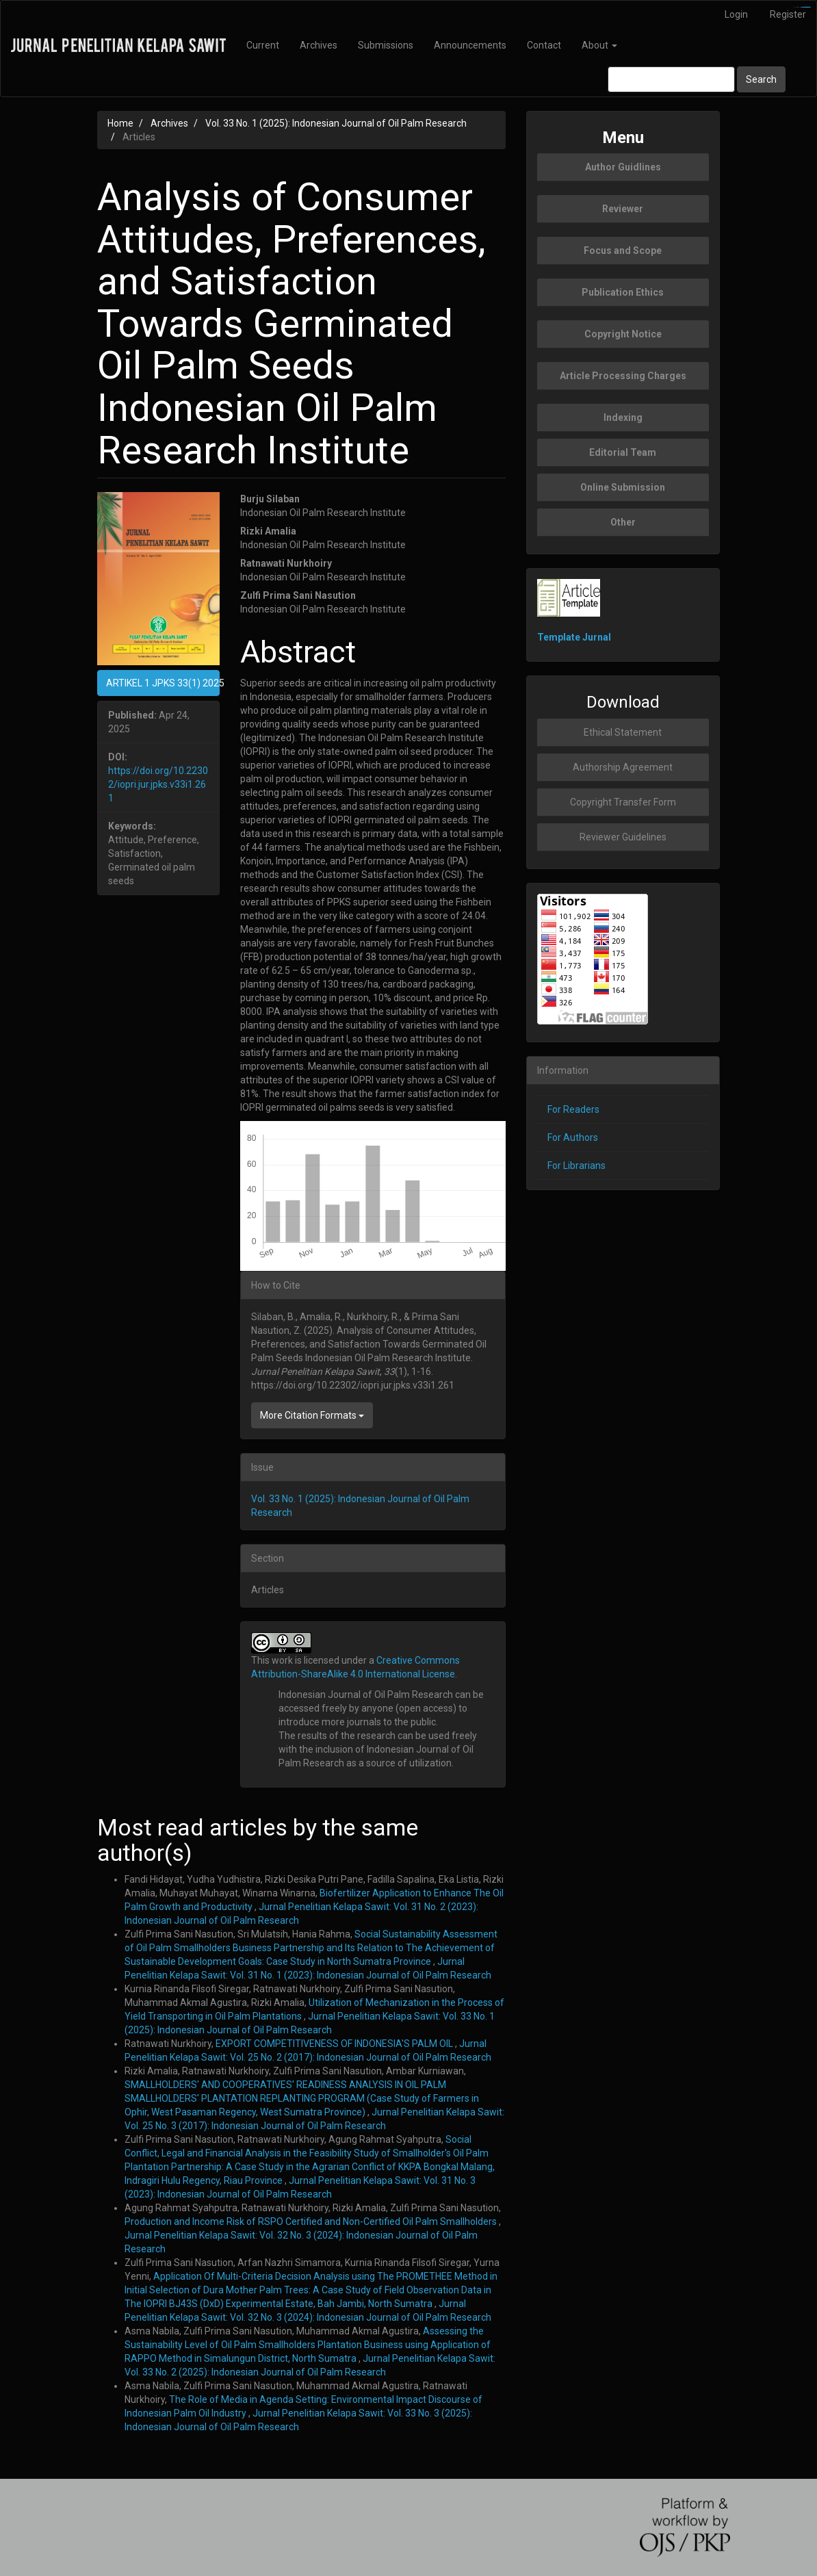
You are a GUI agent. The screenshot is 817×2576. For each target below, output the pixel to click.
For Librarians (576, 1165)
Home (120, 123)
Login (736, 14)
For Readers (573, 1109)
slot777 (807, 7)
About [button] (599, 45)
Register (788, 14)
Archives (318, 45)
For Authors (572, 1137)
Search (761, 79)
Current (262, 45)
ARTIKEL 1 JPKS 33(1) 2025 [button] (163, 683)
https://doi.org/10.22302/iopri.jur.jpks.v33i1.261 (158, 784)
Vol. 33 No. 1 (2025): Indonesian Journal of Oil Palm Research (336, 123)
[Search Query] (671, 79)
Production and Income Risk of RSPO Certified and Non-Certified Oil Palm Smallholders (312, 2221)
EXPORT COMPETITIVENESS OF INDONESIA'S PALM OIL (335, 2043)
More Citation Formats (312, 1415)
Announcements (470, 45)
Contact (544, 45)
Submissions (385, 45)
